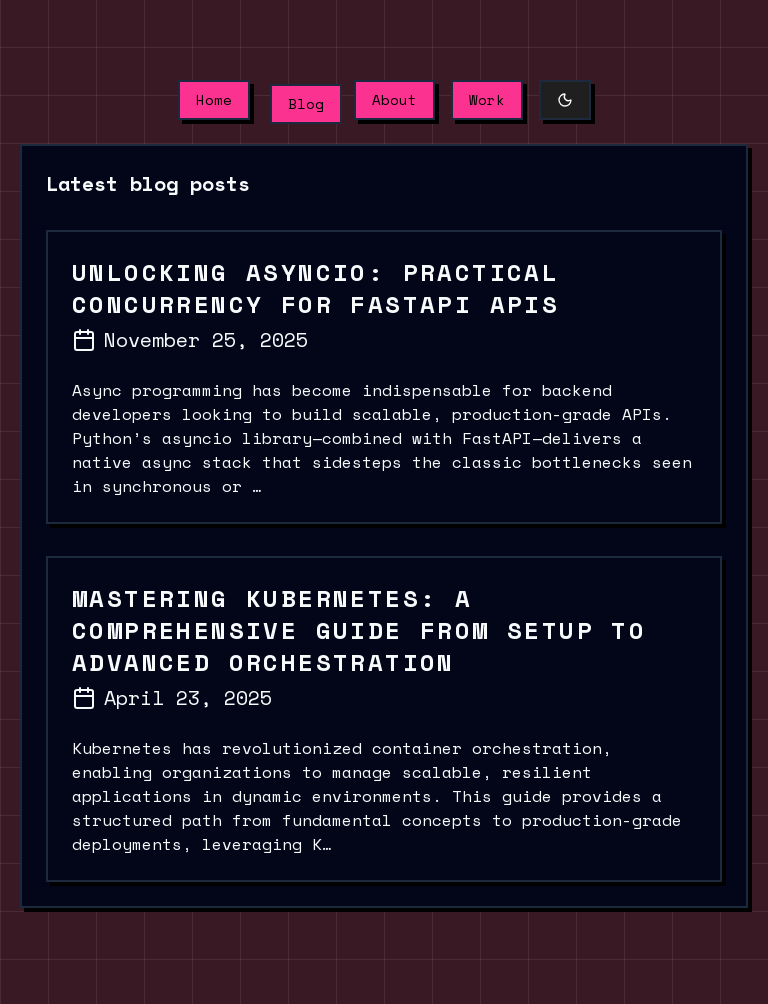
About (394, 99)
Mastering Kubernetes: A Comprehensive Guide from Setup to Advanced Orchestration (359, 630)
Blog (306, 103)
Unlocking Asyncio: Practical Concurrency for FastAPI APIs (315, 288)
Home (214, 99)
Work (487, 99)
